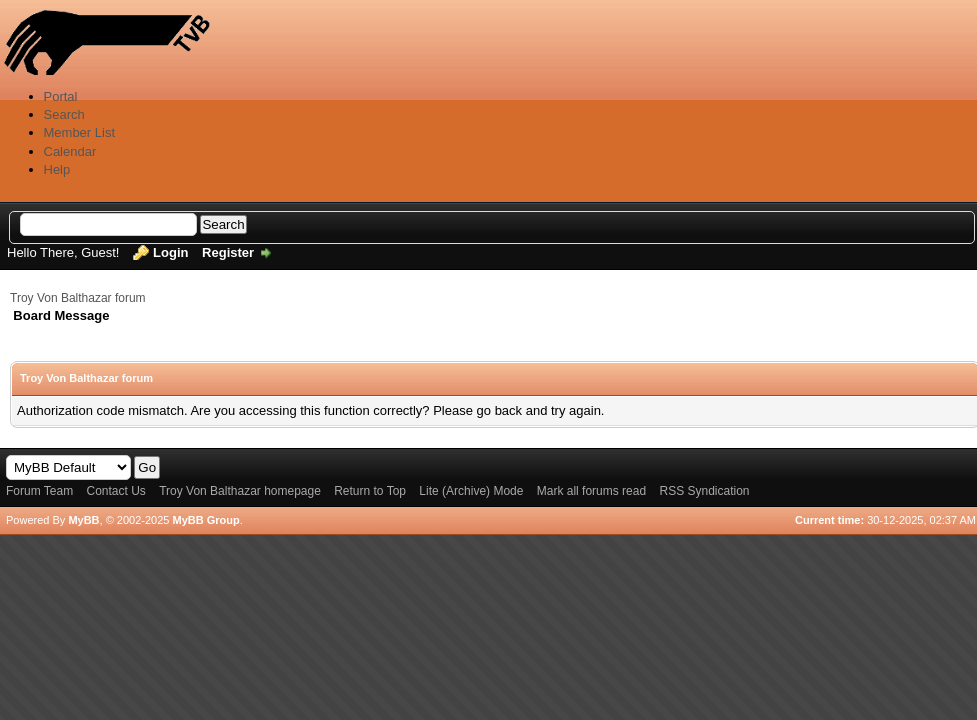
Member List (80, 132)
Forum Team (39, 491)
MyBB (83, 520)
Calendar (70, 151)
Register (228, 252)
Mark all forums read (591, 491)
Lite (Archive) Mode (471, 491)
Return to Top (370, 491)
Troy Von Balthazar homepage (240, 491)
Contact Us (115, 491)
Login (170, 252)
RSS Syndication (704, 491)
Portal (61, 96)
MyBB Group (205, 520)
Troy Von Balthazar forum (78, 298)
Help (57, 169)
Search (64, 114)
